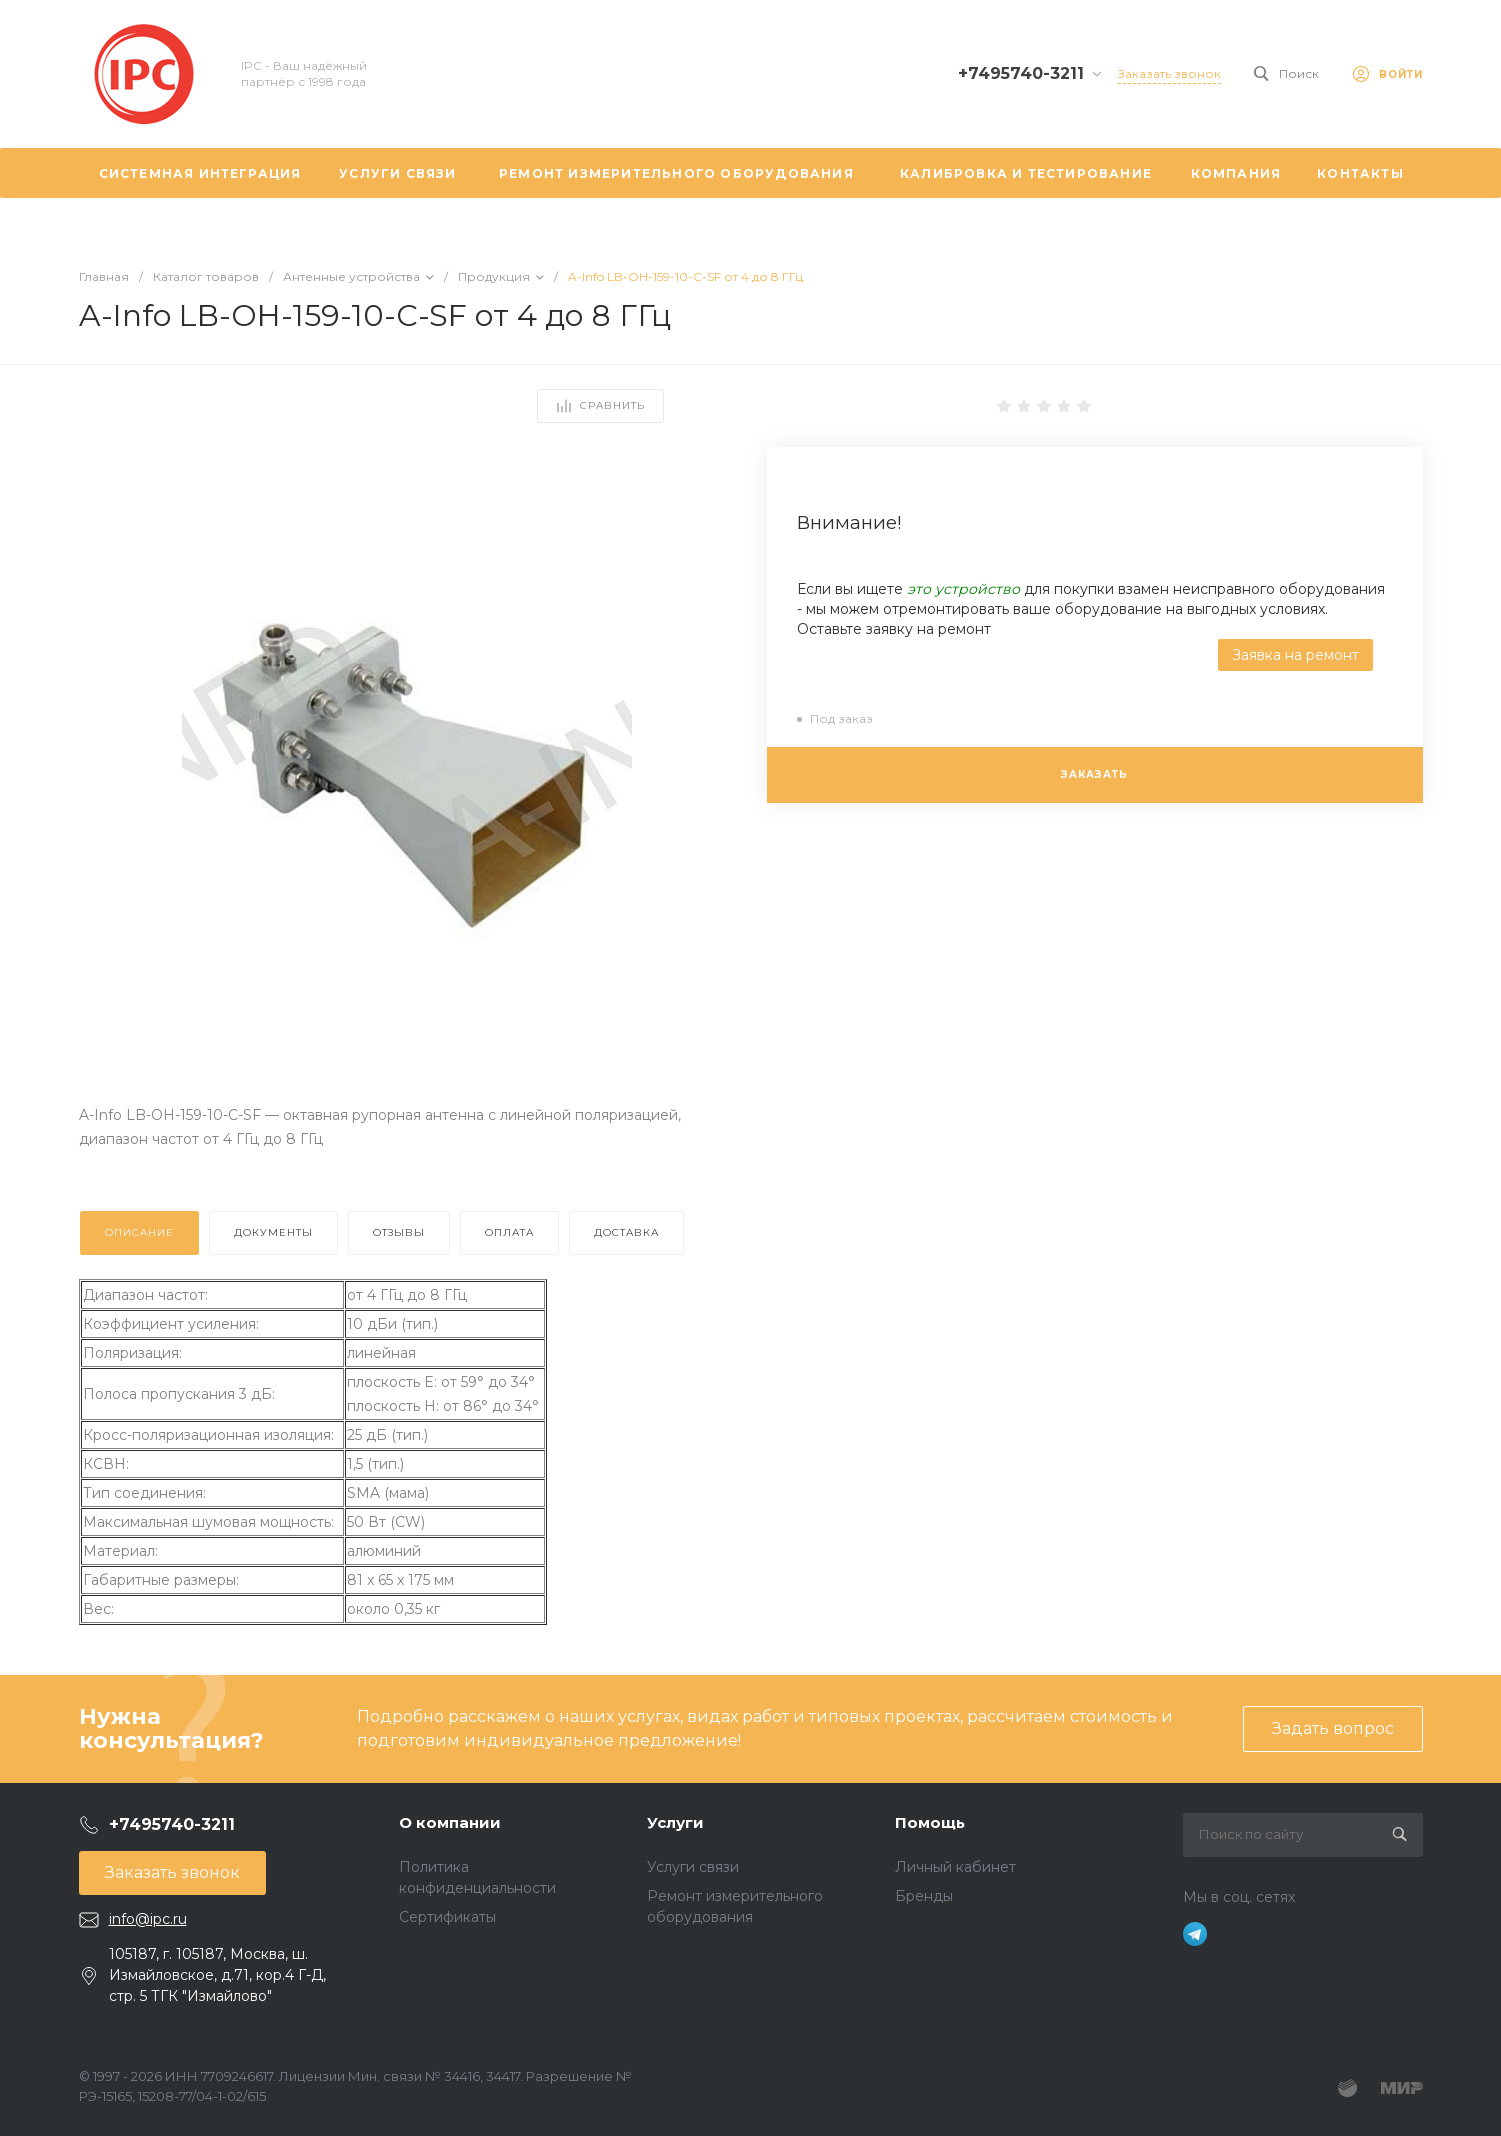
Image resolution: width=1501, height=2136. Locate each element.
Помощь (930, 1822)
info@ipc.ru (148, 1919)
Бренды (924, 1896)
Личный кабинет (955, 1867)
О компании (450, 1822)
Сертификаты (447, 1917)
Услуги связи (693, 1867)
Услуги (675, 1822)
